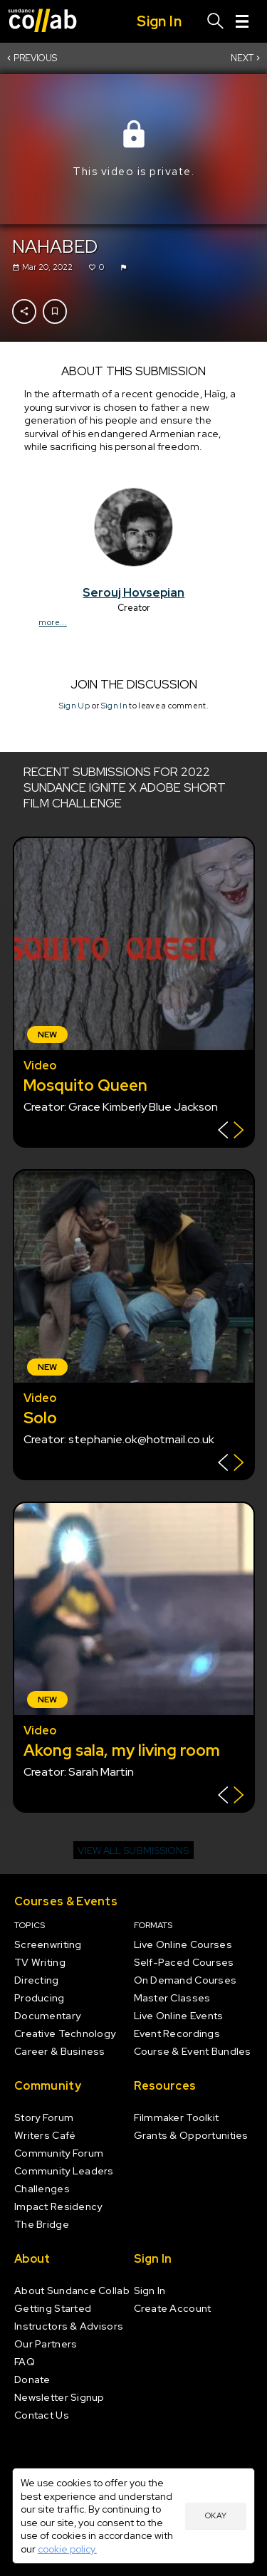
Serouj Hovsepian (133, 592)
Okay (215, 2515)
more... (52, 622)
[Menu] (242, 21)
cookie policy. (67, 2549)
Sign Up (73, 706)
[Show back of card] (231, 1131)
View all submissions (133, 1850)
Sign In (113, 706)
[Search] (215, 21)
